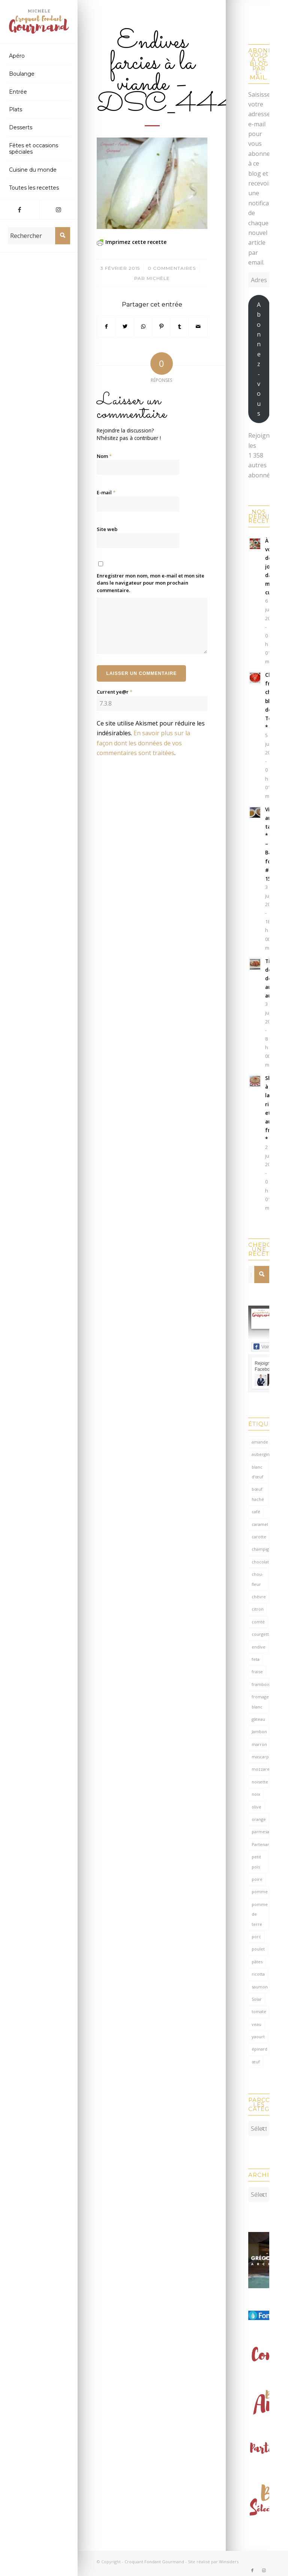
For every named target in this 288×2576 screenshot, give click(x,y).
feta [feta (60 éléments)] (256, 1659)
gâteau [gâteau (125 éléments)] (258, 1719)
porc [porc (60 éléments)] (256, 1936)
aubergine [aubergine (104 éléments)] (260, 1454)
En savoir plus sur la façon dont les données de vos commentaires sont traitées (143, 743)
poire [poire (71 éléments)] (257, 1879)
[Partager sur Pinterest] (162, 326)
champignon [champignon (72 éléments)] (260, 1549)
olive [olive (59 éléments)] (256, 1807)
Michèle (158, 278)
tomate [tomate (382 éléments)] (259, 2011)
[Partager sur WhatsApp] (143, 326)
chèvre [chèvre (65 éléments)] (259, 1596)
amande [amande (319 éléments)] (260, 1442)
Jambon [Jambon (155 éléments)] (259, 1731)
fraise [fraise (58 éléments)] (257, 1671)
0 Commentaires (172, 268)
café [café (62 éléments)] (256, 1511)
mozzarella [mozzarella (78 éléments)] (260, 1769)
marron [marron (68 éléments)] (259, 1744)
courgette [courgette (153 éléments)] (260, 1634)
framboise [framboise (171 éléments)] (260, 1684)
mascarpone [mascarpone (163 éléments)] (260, 1756)
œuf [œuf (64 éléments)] (256, 2061)
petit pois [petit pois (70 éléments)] (256, 1861)
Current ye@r (114, 691)
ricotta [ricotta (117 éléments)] (258, 1974)
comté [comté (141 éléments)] (258, 1622)
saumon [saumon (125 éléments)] (260, 1987)
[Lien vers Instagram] (58, 209)
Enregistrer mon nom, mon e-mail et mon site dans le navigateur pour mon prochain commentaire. (150, 583)
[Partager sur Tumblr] (180, 326)
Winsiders (228, 2558)
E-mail (106, 492)
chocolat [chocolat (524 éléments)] (260, 1562)
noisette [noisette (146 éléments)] (260, 1782)
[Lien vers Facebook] (19, 209)
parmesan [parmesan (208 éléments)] (260, 1831)
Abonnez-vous (259, 359)
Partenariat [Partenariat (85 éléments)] (260, 1844)
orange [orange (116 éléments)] (259, 1819)
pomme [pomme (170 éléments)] (260, 1891)
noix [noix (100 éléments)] (256, 1794)
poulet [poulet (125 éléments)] (258, 1949)
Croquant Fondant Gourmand (154, 2558)
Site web (107, 529)
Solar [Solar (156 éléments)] (257, 1999)
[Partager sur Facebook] (106, 326)
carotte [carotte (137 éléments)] (259, 1536)
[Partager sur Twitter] (125, 326)
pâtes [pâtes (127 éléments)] (257, 1961)
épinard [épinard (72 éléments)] (259, 2049)
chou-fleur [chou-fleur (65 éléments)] (257, 1579)
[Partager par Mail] (198, 326)
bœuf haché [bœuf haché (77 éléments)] (258, 1494)
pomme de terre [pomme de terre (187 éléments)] (260, 1914)
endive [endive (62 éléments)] (259, 1647)
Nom (104, 456)
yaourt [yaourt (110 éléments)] (258, 2036)
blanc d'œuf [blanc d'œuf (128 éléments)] (257, 1471)
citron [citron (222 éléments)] (258, 1609)
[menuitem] (39, 56)
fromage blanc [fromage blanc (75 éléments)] (260, 1701)
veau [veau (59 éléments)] (256, 2024)
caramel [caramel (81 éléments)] (260, 1524)
